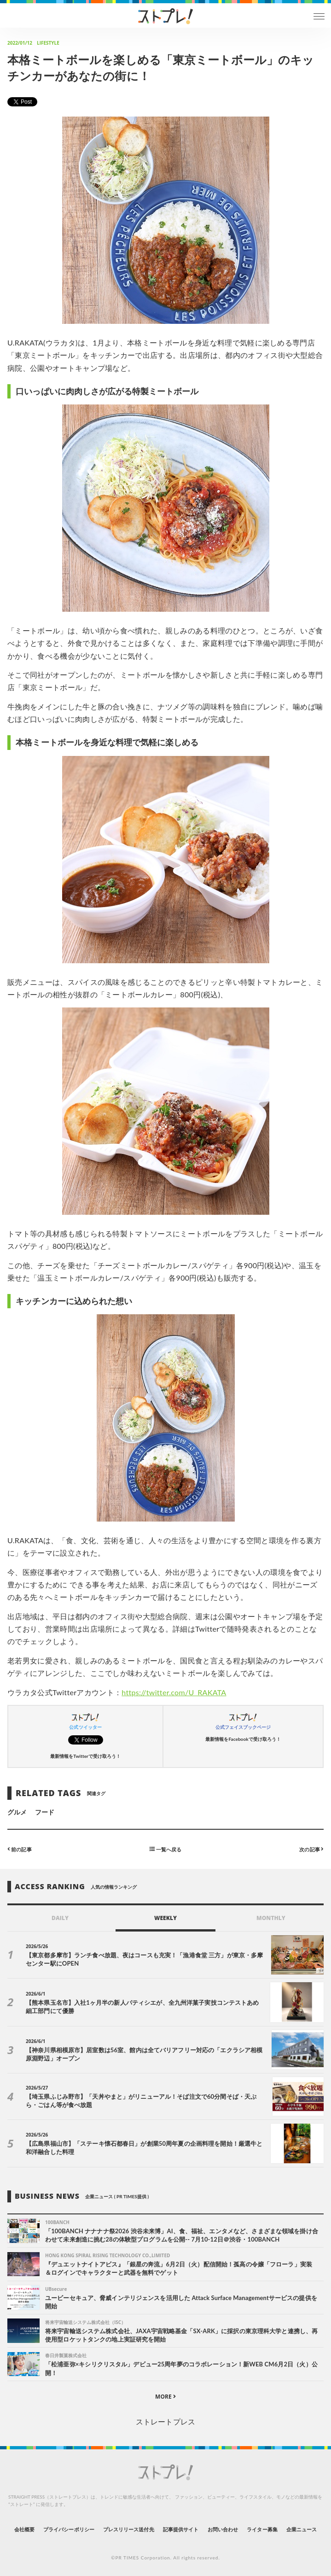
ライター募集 (262, 2529)
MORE (165, 2396)
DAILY (60, 1918)
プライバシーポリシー (68, 2529)
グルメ (17, 1812)
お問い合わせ (223, 2529)
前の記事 (19, 1849)
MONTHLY (270, 1918)
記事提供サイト (180, 2529)
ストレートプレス (165, 2421)
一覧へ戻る (165, 1849)
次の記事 (311, 1849)
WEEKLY (165, 1918)
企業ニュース (301, 2529)
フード (44, 1812)
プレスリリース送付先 (128, 2529)
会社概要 (24, 2529)
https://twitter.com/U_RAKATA (174, 1692)
